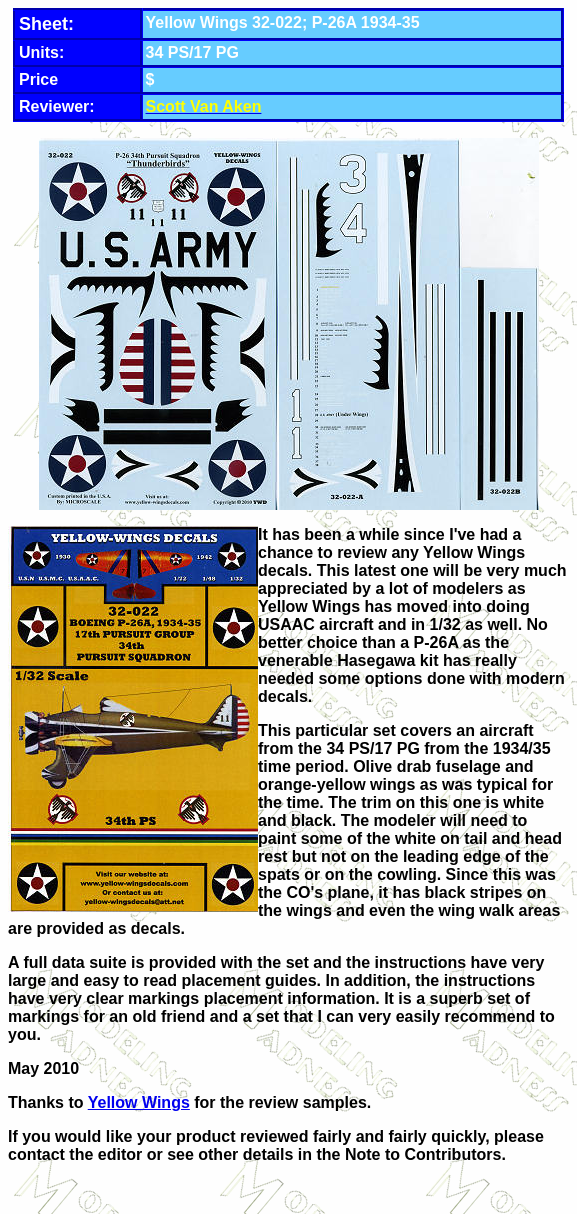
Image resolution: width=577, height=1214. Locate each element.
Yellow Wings (139, 1102)
